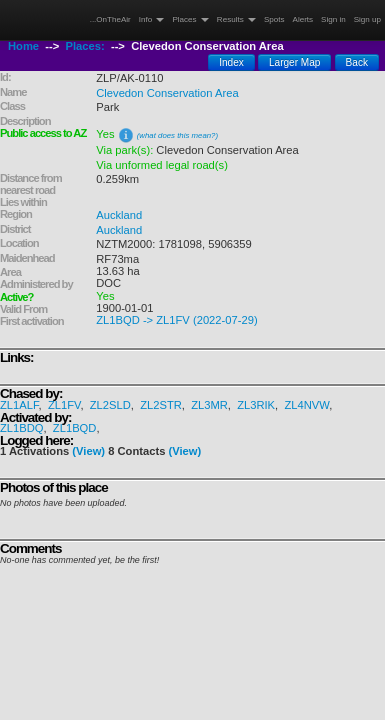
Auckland (119, 215)
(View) (88, 451)
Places (190, 19)
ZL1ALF (19, 405)
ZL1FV (64, 405)
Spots (274, 19)
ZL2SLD (110, 405)
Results (236, 19)
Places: (85, 46)
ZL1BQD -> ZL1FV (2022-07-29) (176, 320)
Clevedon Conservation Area (167, 93)
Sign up (367, 19)
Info (152, 19)
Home (23, 46)
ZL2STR (161, 405)
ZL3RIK (256, 405)
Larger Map (295, 62)
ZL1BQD (75, 428)
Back (357, 62)
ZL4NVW (306, 405)
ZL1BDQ (22, 428)
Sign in (333, 19)
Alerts (303, 19)
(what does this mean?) (177, 135)
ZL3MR (209, 405)
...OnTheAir (110, 19)
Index (231, 62)
